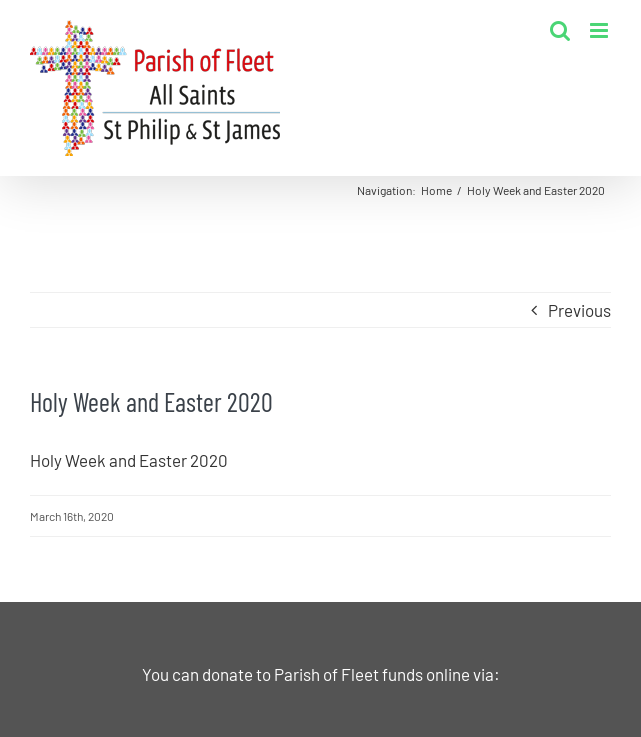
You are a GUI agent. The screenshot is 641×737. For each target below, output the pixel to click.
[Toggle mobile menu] (600, 30)
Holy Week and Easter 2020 (129, 460)
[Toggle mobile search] (560, 30)
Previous (579, 310)
